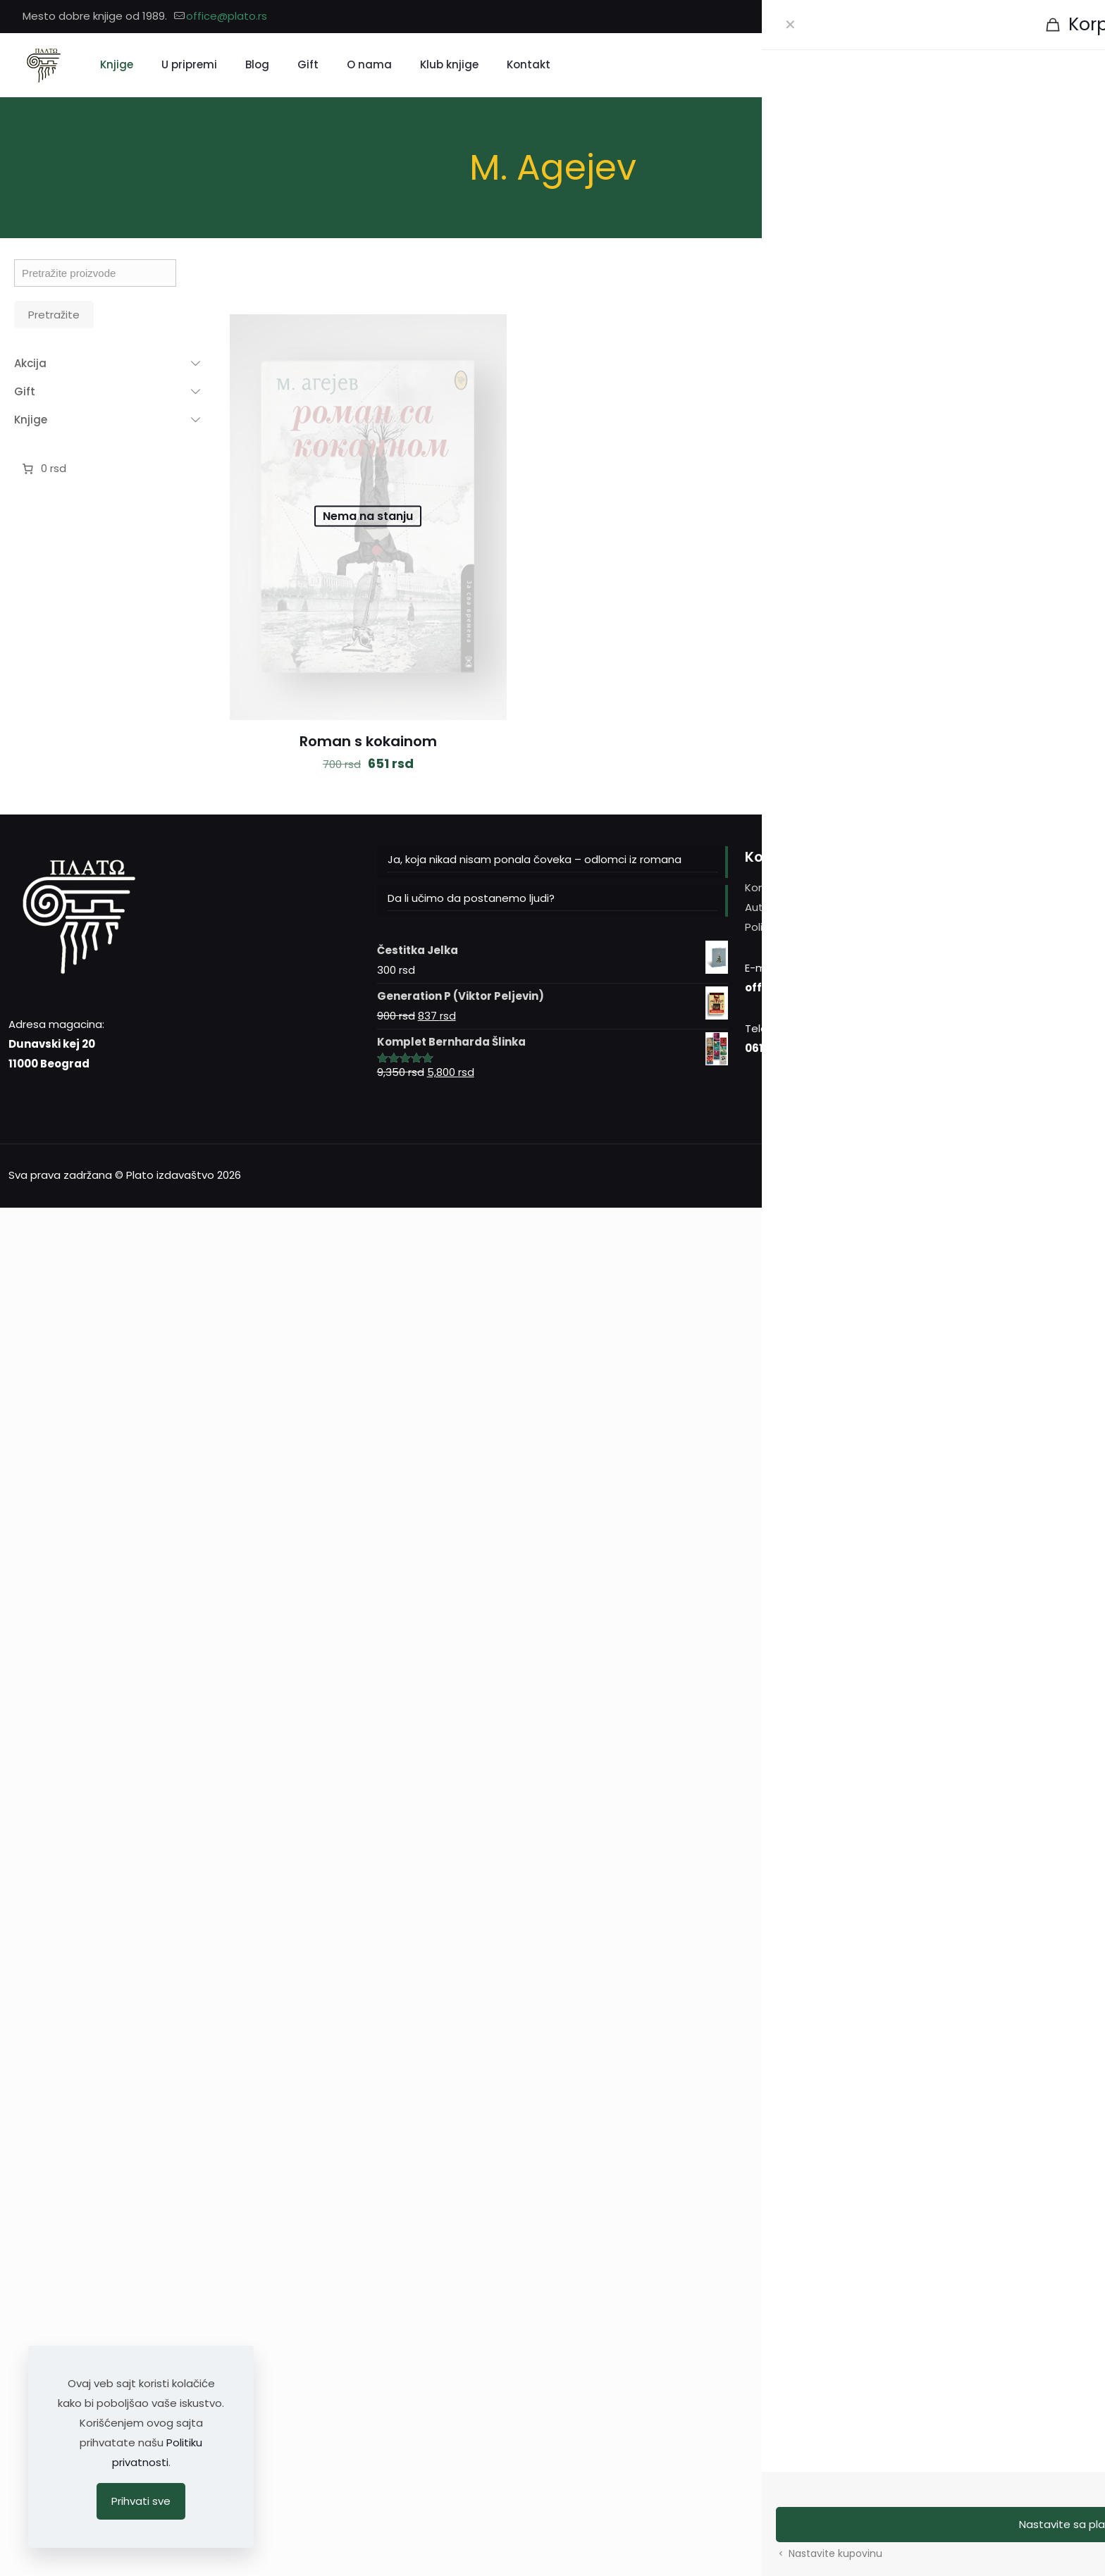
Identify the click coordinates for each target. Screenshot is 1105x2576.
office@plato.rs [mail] (226, 15)
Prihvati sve (141, 2501)
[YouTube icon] (1074, 16)
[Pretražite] (1008, 65)
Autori (760, 907)
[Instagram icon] (1056, 16)
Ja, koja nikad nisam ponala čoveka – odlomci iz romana (534, 859)
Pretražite (54, 314)
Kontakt (765, 887)
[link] (923, 280)
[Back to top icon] (1082, 1174)
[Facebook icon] (1039, 16)
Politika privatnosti (793, 926)
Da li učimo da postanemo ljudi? (471, 898)
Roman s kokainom (368, 741)
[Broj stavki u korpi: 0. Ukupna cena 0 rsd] (42, 468)
